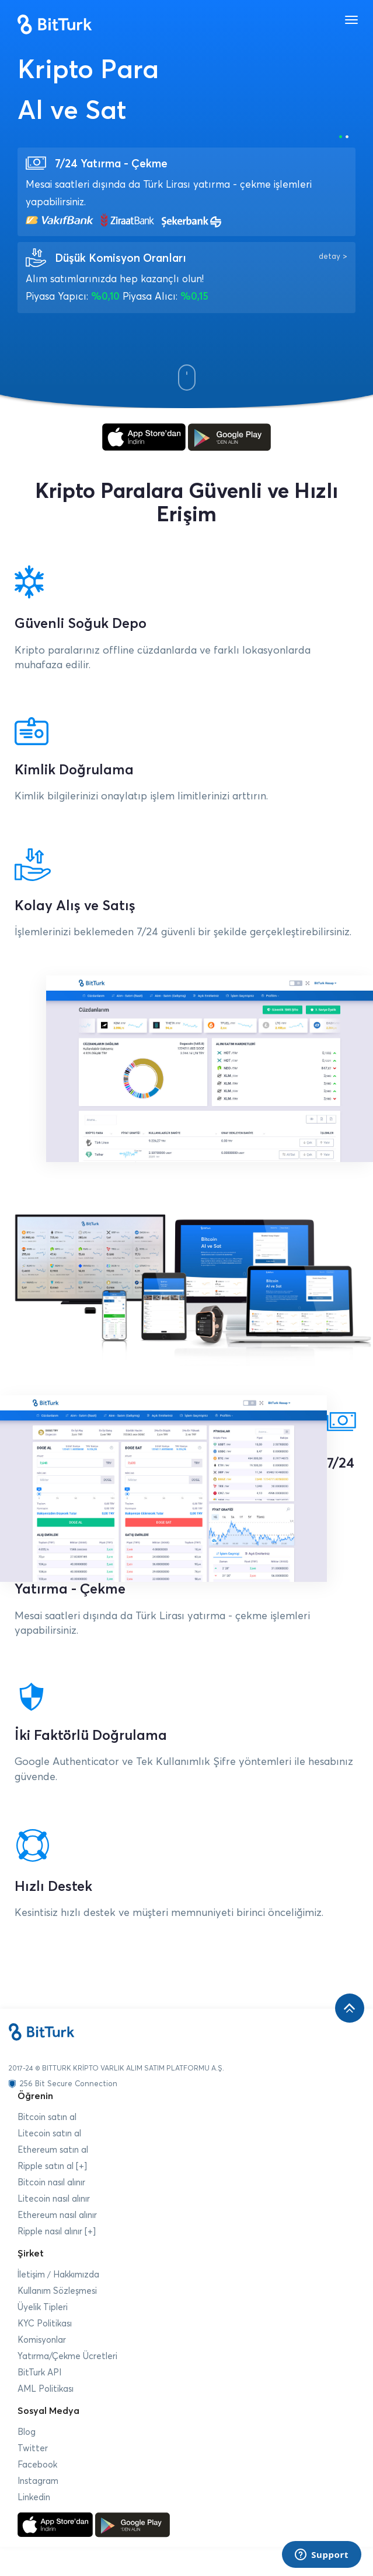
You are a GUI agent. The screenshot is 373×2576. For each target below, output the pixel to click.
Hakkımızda (76, 2274)
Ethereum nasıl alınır (57, 2215)
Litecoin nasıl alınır (54, 2199)
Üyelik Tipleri (43, 2307)
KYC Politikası (45, 2323)
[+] (81, 2166)
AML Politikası (46, 2389)
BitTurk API (39, 2372)
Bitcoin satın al (47, 2117)
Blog (27, 2432)
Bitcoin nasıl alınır (51, 2182)
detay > (333, 257)
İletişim (31, 2274)
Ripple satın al (46, 2166)
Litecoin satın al (49, 2133)
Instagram (38, 2481)
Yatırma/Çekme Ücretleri (67, 2356)
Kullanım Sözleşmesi (57, 2291)
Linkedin (34, 2497)
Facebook (37, 2465)
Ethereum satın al (53, 2150)
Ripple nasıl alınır (50, 2231)
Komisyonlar (42, 2340)
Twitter (33, 2448)
